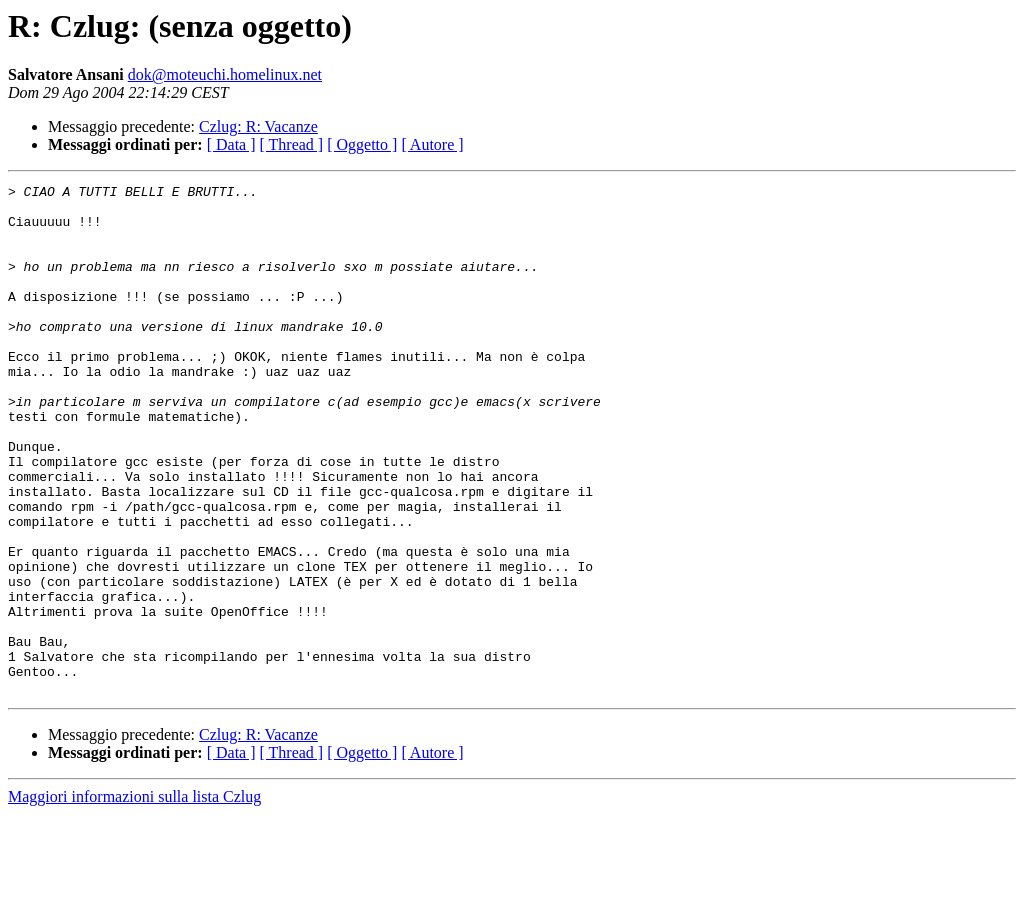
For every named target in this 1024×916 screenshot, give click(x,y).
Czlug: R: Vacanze (258, 126)
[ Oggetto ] (362, 144)
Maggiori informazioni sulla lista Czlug (134, 898)
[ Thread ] (292, 144)
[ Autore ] (432, 144)
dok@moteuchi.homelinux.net (225, 74)
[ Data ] (231, 144)
